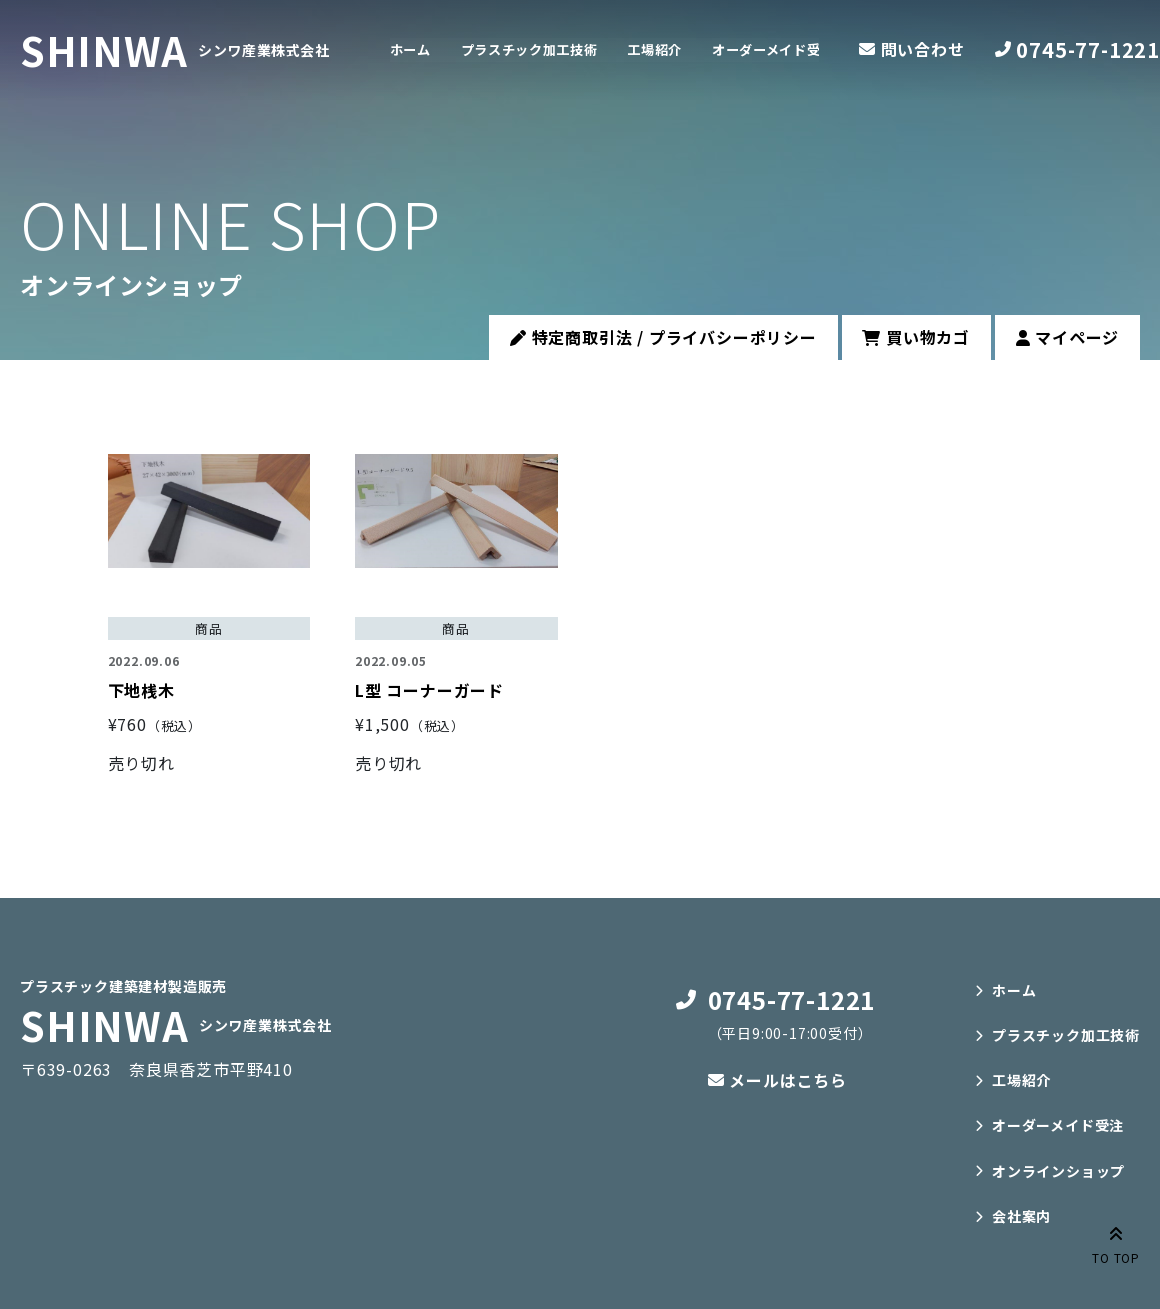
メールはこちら (788, 1080)
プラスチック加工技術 (556, 50)
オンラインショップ (1058, 1171)
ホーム (417, 50)
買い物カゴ (916, 337)
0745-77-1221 (1088, 49)
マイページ (1068, 337)
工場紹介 (703, 50)
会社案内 (1021, 1216)
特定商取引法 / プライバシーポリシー (663, 337)
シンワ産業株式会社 (265, 50)
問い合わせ (923, 50)
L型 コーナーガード (429, 690)
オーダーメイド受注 (1058, 1125)
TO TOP (1116, 1243)
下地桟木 (141, 690)
